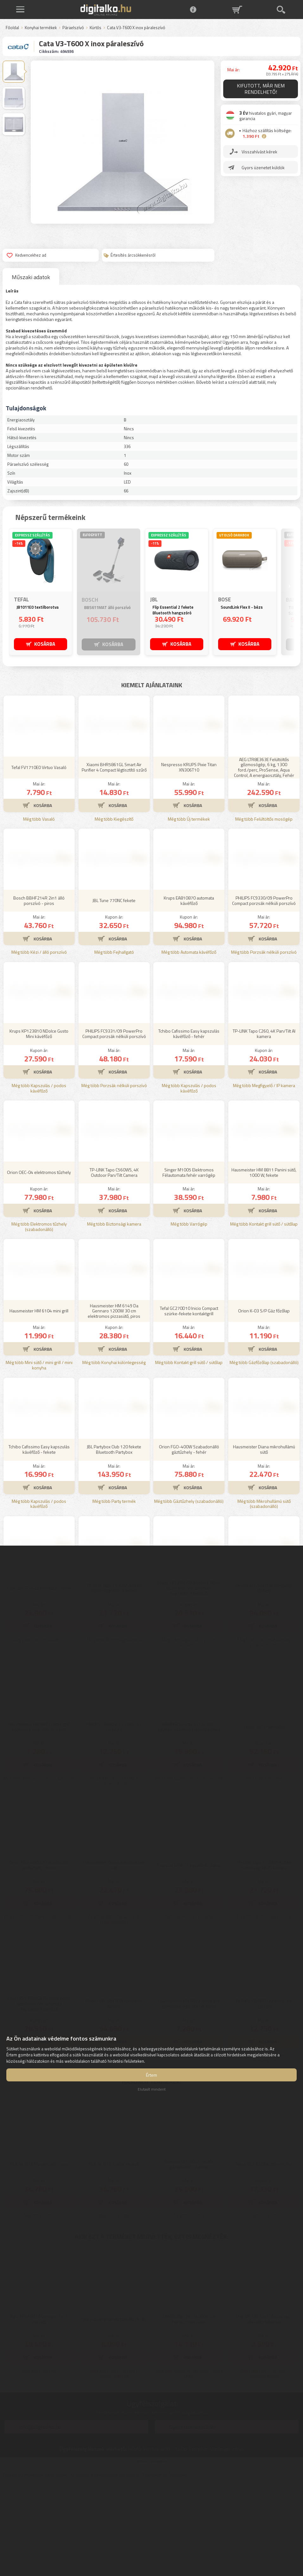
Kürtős (95, 27)
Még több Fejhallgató (114, 1045)
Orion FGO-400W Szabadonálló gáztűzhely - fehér (189, 1543)
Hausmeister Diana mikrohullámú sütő (264, 1543)
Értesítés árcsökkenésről (129, 255)
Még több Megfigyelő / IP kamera (264, 1179)
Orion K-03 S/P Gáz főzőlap (264, 1404)
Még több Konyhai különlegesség (114, 1456)
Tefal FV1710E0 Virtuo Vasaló (38, 860)
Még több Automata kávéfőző (188, 1045)
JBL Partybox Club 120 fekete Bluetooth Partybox (114, 1543)
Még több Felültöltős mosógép (264, 912)
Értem (151, 2075)
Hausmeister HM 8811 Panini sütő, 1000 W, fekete (263, 1266)
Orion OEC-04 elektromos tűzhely (39, 1265)
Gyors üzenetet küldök (263, 167)
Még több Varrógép (189, 1317)
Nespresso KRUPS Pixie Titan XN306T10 (189, 861)
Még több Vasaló (39, 912)
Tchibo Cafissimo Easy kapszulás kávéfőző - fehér (188, 1127)
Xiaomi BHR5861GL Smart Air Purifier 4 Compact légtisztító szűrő (114, 861)
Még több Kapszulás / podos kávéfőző (39, 1181)
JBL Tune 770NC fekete (114, 993)
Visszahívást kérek (259, 151)
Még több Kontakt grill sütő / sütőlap (264, 1317)
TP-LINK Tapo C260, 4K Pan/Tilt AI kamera (264, 1127)
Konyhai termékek (41, 27)
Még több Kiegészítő (114, 912)
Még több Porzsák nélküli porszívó (264, 1045)
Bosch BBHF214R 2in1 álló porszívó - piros (39, 994)
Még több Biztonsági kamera (114, 1317)
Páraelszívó (73, 27)
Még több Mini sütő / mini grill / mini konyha (39, 1458)
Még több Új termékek (189, 912)
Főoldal (12, 27)
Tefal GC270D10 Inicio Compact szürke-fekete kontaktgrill (189, 1404)
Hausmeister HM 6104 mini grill (38, 1404)
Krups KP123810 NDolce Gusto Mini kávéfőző (38, 1127)
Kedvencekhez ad (26, 255)
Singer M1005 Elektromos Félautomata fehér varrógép (188, 1266)
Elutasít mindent (152, 2089)
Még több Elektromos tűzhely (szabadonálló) (39, 1320)
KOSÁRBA (45, 644)
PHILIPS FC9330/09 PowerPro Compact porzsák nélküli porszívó (264, 994)
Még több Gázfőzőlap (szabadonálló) (264, 1456)
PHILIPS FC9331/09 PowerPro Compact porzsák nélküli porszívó (114, 1127)
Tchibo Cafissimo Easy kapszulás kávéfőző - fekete (39, 1543)
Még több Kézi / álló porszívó (39, 1045)
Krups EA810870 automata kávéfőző (189, 994)
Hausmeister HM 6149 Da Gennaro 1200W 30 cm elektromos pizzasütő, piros (114, 1404)
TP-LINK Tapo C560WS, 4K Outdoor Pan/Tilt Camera (114, 1266)
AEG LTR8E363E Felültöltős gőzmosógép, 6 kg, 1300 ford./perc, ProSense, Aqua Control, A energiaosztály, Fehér (264, 861)
